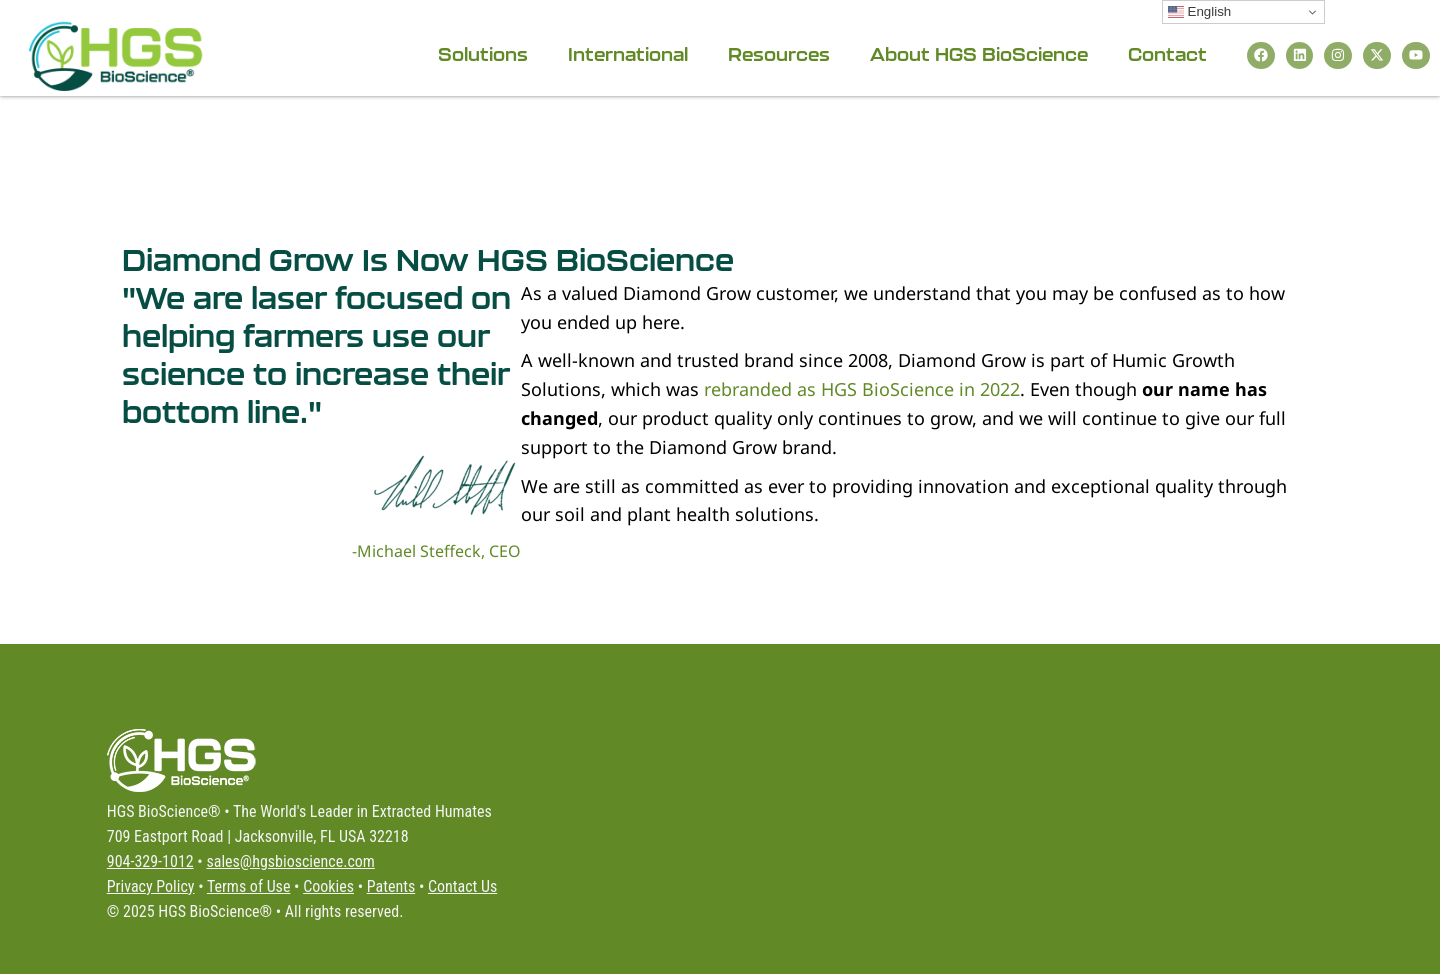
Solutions (482, 54)
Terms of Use (249, 886)
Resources (778, 54)
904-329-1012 (150, 861)
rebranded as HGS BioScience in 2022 (862, 389)
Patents (391, 886)
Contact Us (462, 886)
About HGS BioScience (978, 54)
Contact (1166, 54)
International (627, 54)
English (1199, 12)
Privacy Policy (151, 886)
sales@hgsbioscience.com (290, 861)
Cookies (328, 886)
